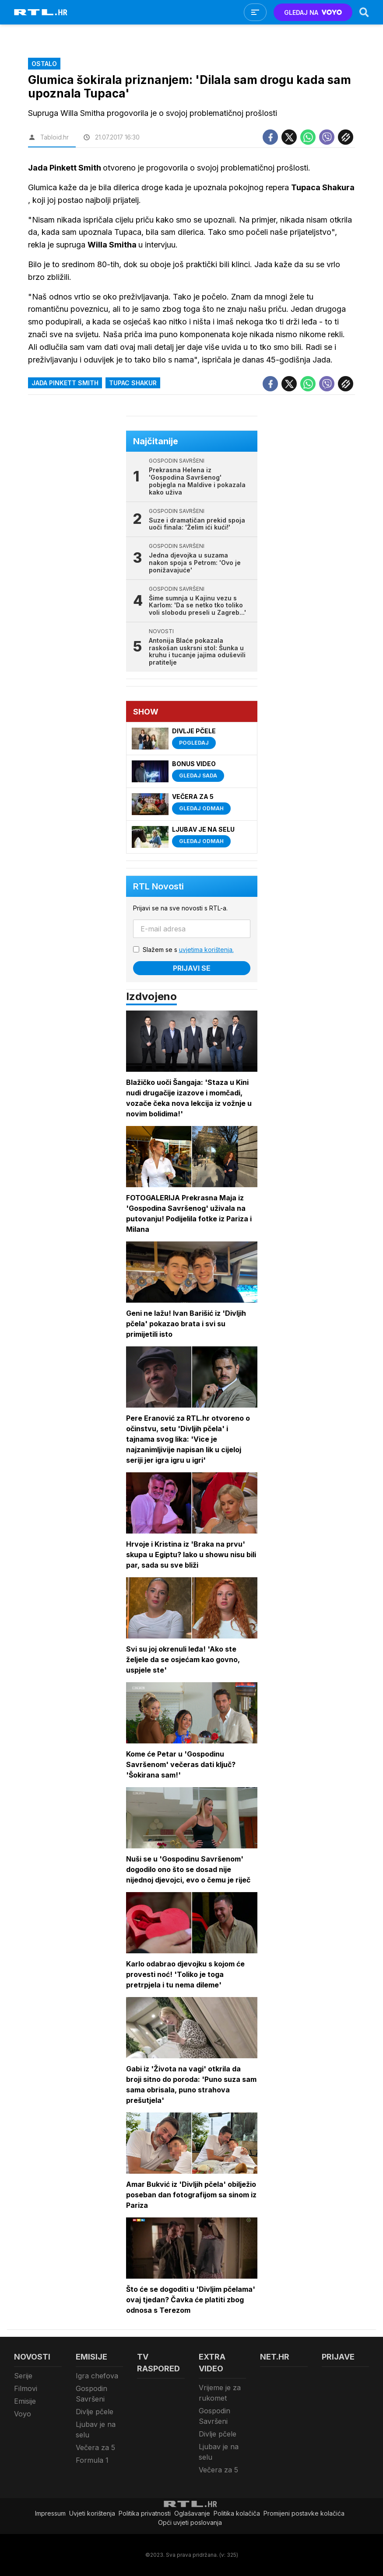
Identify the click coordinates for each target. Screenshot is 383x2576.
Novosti (32, 2356)
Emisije (25, 2401)
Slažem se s (188, 949)
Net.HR (274, 2356)
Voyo (22, 2413)
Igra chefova (97, 2375)
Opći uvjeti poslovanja (190, 2522)
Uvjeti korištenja (92, 2513)
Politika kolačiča (237, 2513)
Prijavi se (192, 968)
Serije (23, 2375)
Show (145, 711)
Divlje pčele (94, 2411)
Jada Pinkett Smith (65, 383)
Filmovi (25, 2388)
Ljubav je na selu (96, 2429)
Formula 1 (92, 2460)
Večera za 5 (95, 2447)
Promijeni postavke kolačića (304, 2513)
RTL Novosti (158, 886)
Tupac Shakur (133, 383)
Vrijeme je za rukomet (220, 2392)
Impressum (50, 2513)
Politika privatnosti (145, 2513)
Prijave (338, 2356)
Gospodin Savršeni (91, 2393)
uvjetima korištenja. (206, 949)
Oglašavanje (192, 2513)
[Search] (364, 12)
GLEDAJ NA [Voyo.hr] (313, 12)
